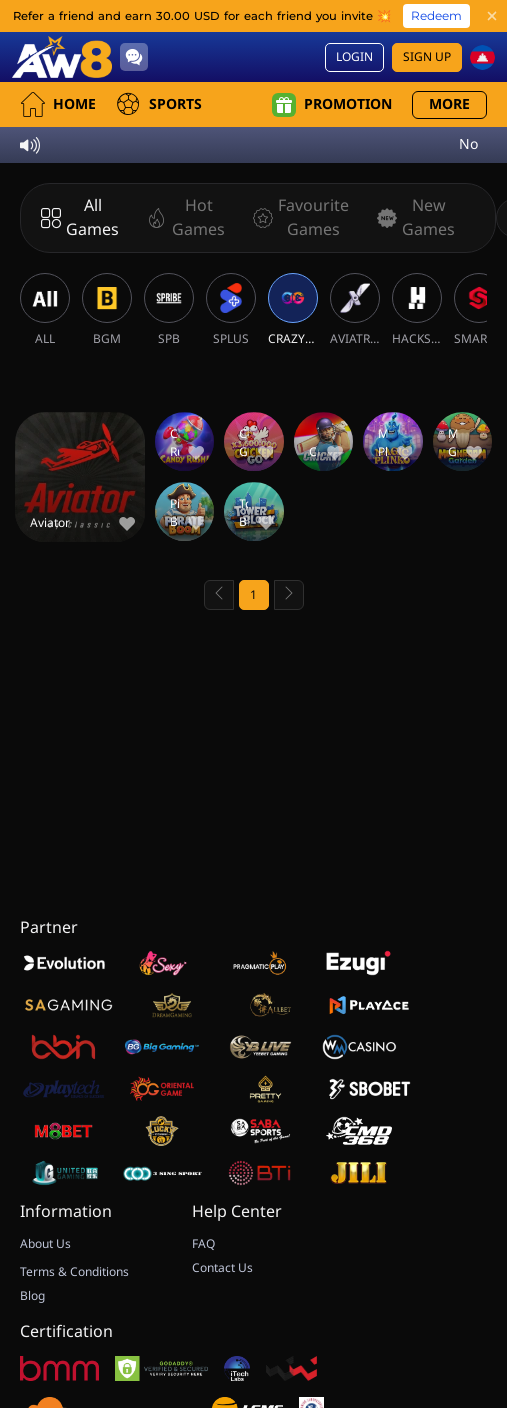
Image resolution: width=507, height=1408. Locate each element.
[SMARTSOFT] (479, 310)
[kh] (482, 57)
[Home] (62, 57)
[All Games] (80, 218)
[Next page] (289, 595)
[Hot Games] (182, 218)
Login (354, 57)
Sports (159, 104)
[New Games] (412, 218)
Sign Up (427, 57)
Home (58, 104)
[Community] (134, 57)
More (449, 104)
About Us (45, 1244)
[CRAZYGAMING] (293, 310)
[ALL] (45, 310)
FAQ (203, 1244)
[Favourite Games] (297, 218)
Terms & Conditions (74, 1272)
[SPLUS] (231, 310)
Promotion (332, 105)
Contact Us (222, 1268)
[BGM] (107, 310)
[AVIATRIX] (355, 310)
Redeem (436, 15)
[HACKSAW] (417, 310)
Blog (32, 1296)
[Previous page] (219, 595)
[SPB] (169, 310)
